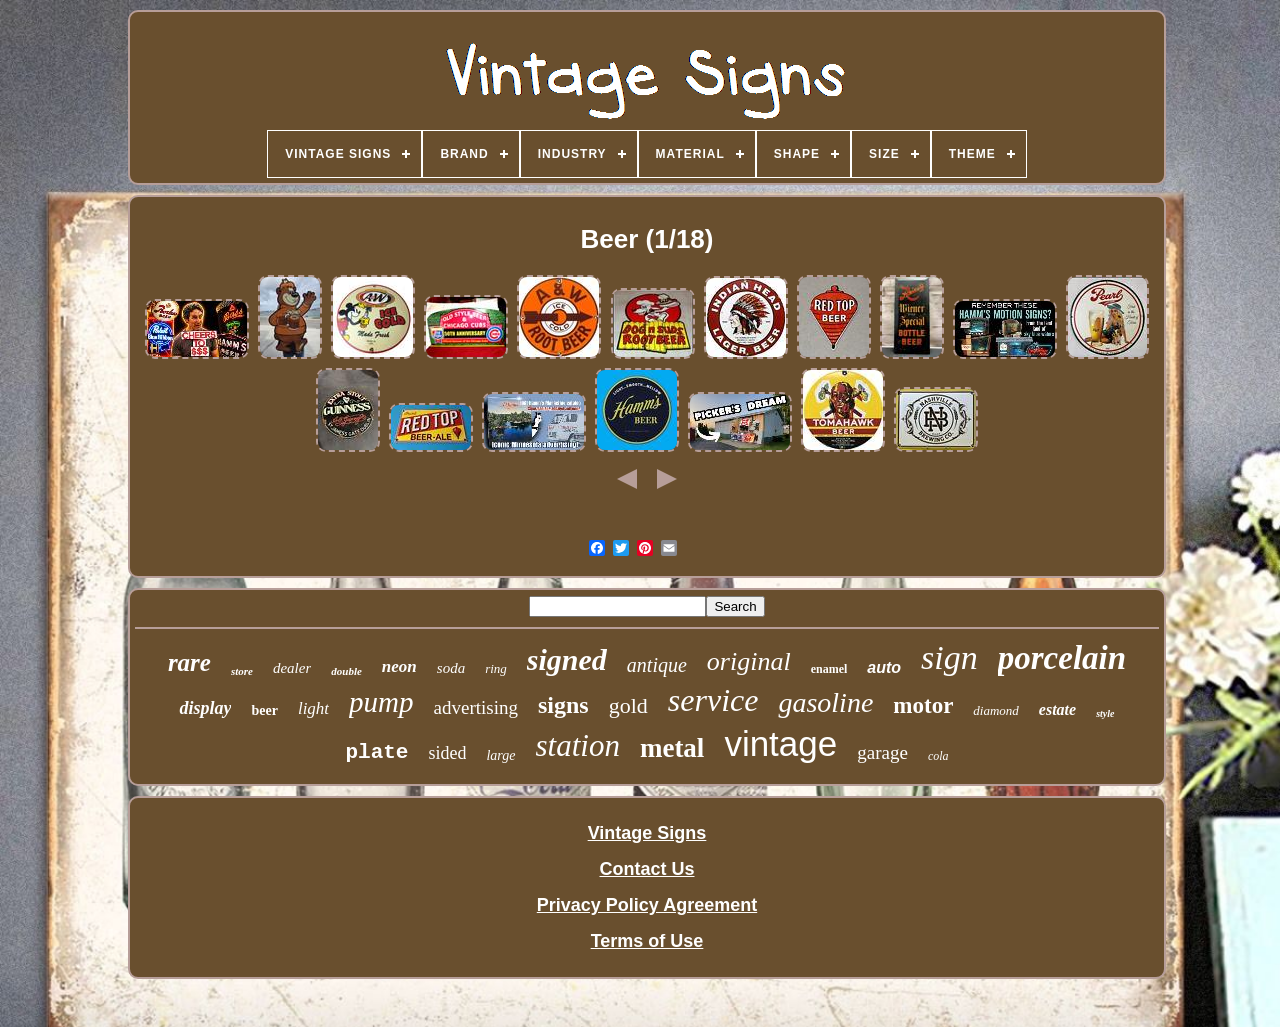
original (749, 661)
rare (189, 662)
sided (447, 753)
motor (923, 705)
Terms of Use (647, 941)
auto (884, 667)
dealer (292, 668)
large (500, 755)
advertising (476, 707)
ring (496, 668)
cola (938, 756)
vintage (780, 743)
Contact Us (646, 869)
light (313, 708)
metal (672, 748)
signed (567, 659)
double (346, 671)
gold (628, 705)
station (578, 745)
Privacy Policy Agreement (647, 905)
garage (882, 752)
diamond (996, 710)
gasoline (825, 702)
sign (949, 657)
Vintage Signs (647, 833)
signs (563, 705)
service (713, 700)
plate (376, 752)
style (1105, 713)
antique (657, 665)
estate (1057, 709)
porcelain (1062, 658)
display (205, 708)
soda (451, 668)
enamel (829, 669)
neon (399, 666)
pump (381, 702)
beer (264, 710)
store (242, 671)
